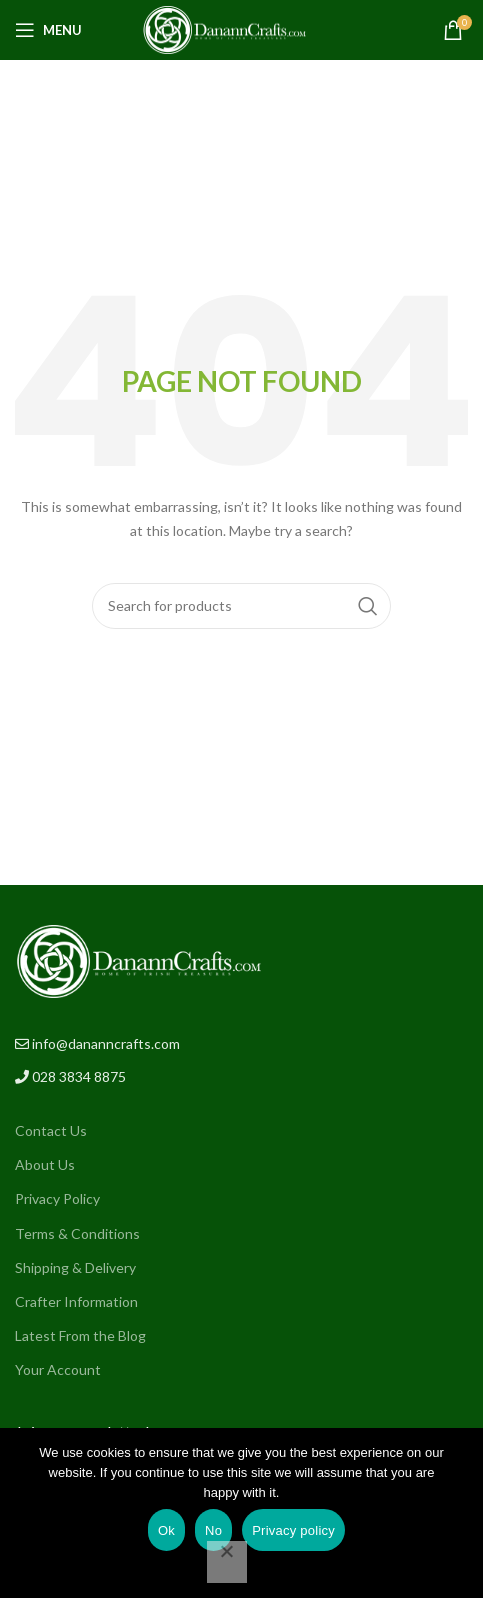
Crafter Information (76, 1301)
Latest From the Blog (80, 1335)
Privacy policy (293, 1530)
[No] (227, 1562)
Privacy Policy (57, 1198)
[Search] (241, 606)
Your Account (58, 1369)
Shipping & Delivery (75, 1267)
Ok (166, 1530)
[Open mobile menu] (48, 30)
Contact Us (51, 1130)
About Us (45, 1164)
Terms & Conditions (77, 1233)
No (213, 1530)
